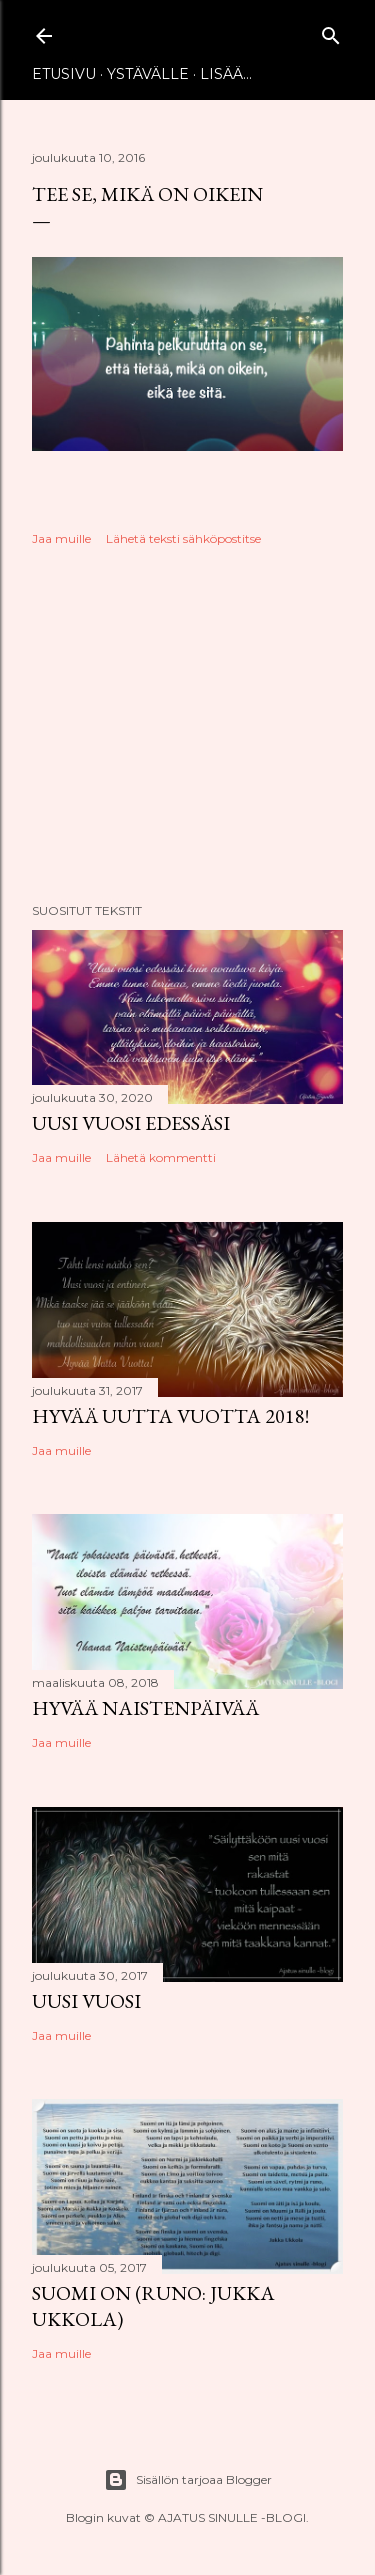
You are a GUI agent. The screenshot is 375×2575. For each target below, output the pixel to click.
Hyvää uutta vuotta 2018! (170, 1416)
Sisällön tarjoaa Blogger (188, 2480)
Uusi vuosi (86, 2001)
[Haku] (331, 31)
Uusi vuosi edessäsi (131, 1123)
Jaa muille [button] (61, 538)
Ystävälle (148, 74)
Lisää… (226, 74)
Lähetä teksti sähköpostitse (183, 538)
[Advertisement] (187, 728)
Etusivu (64, 74)
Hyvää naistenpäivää (145, 1708)
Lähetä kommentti (161, 1157)
